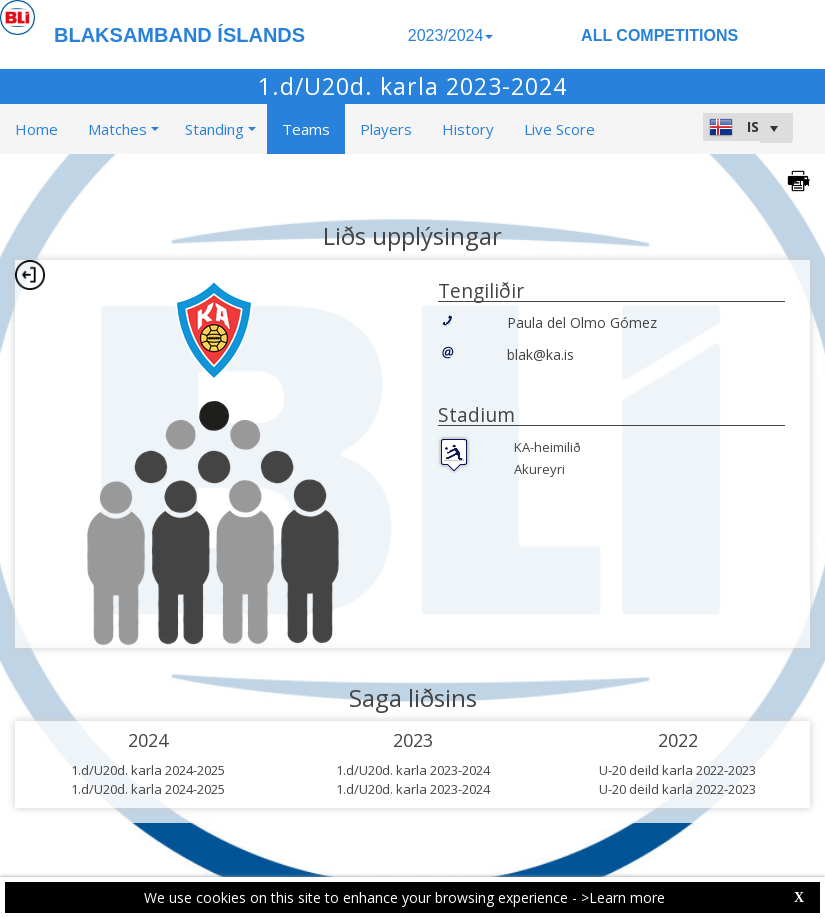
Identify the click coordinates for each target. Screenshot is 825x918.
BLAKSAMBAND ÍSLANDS (179, 35)
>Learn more (623, 897)
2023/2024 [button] (451, 35)
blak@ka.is (540, 354)
